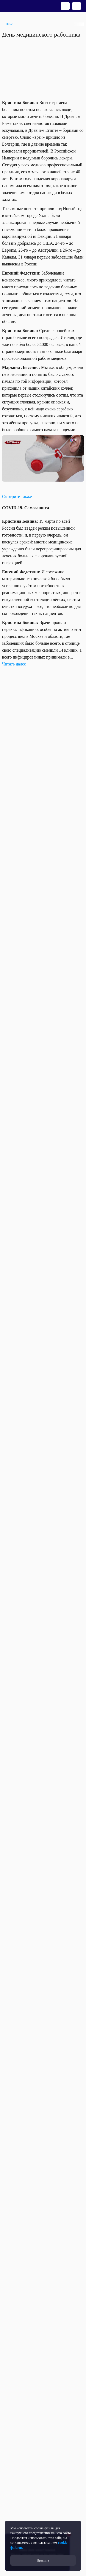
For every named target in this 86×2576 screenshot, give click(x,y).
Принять (43, 2560)
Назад (9, 24)
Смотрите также (17, 496)
